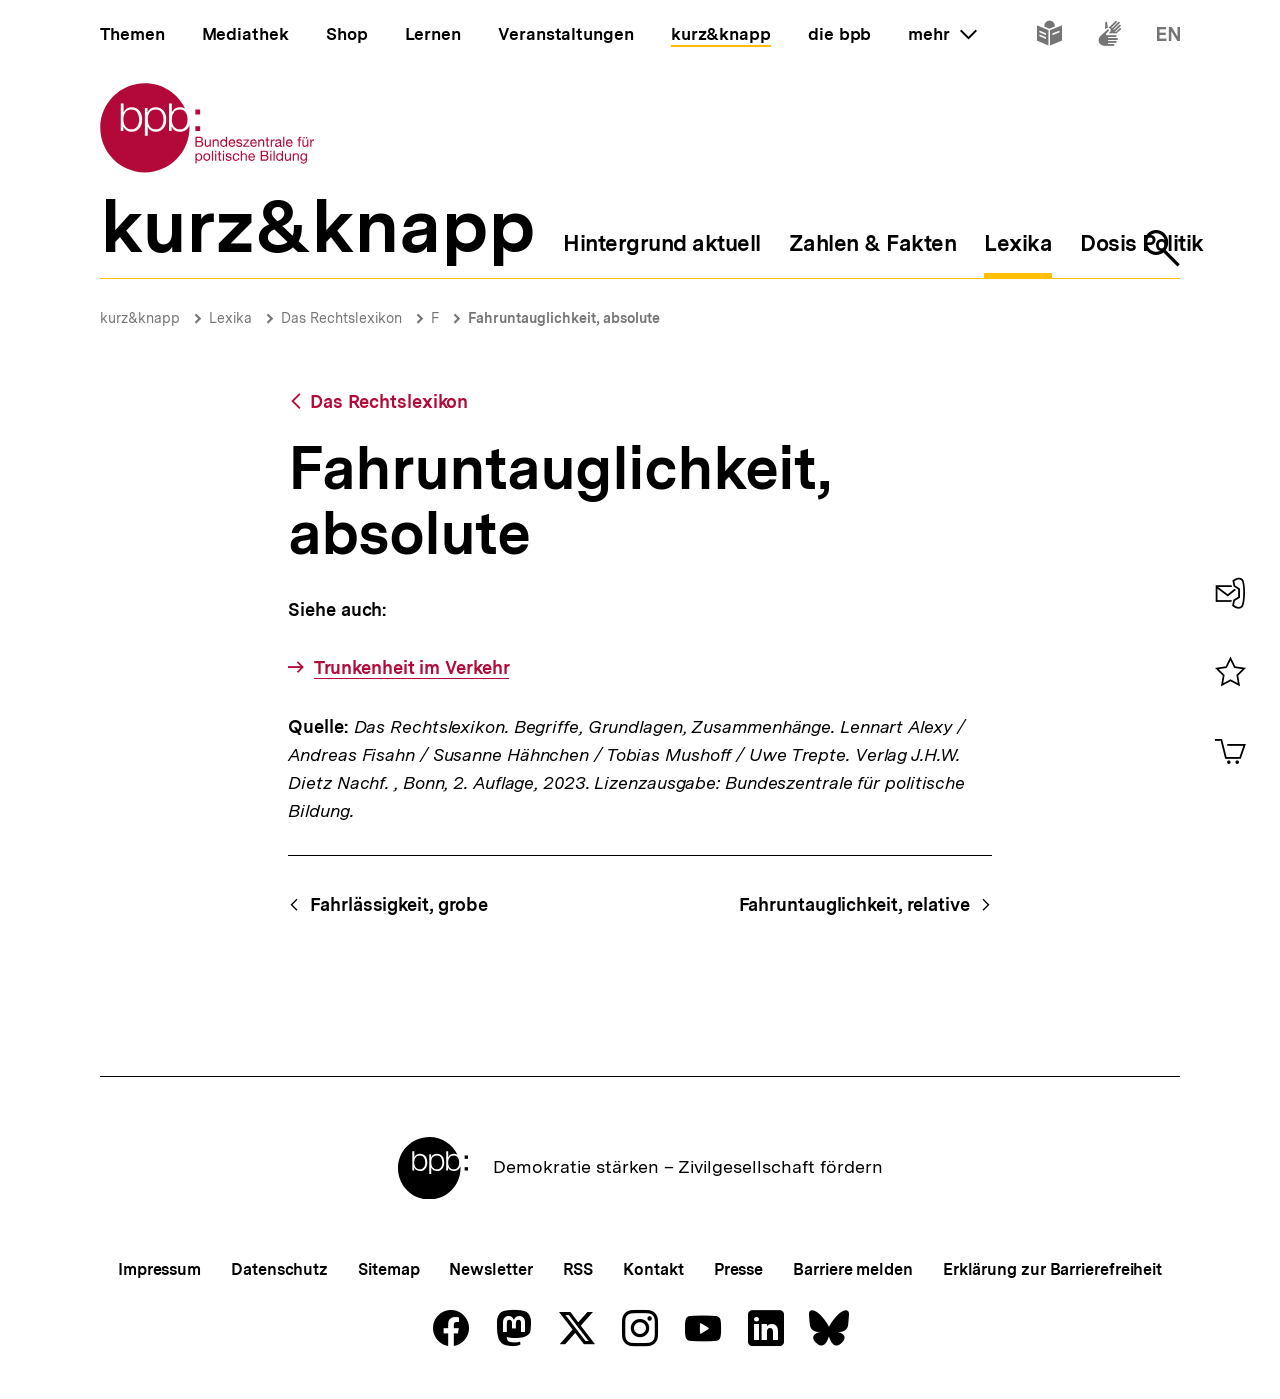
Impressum (159, 1269)
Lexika (230, 318)
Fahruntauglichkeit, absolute (564, 318)
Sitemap (388, 1269)
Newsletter (490, 1269)
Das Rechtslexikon (341, 318)
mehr (942, 34)
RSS (578, 1269)
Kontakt (653, 1269)
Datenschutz (279, 1269)
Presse (738, 1269)
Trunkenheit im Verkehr (412, 667)
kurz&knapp (140, 318)
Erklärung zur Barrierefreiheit (1052, 1269)
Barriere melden (853, 1269)
